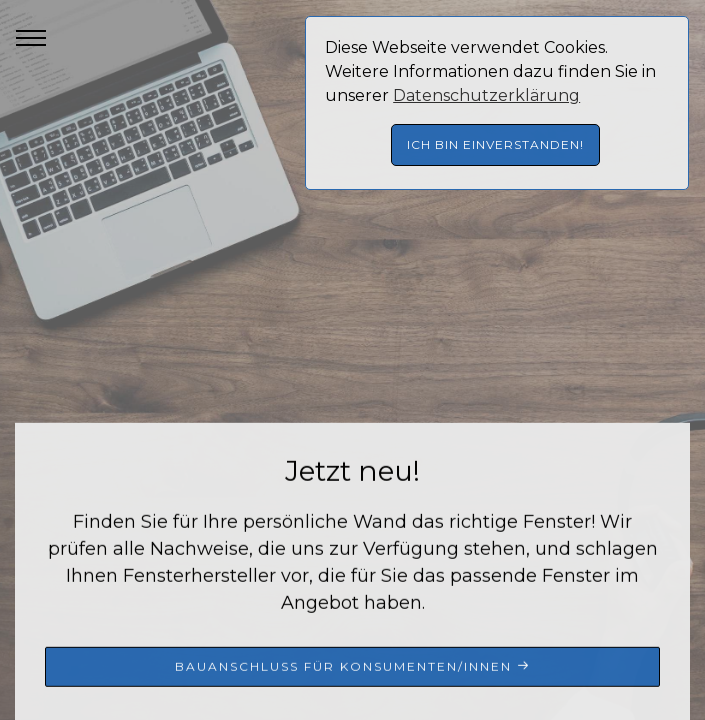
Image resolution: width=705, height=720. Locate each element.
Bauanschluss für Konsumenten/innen (353, 667)
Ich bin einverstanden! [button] (495, 144)
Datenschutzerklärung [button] (486, 95)
